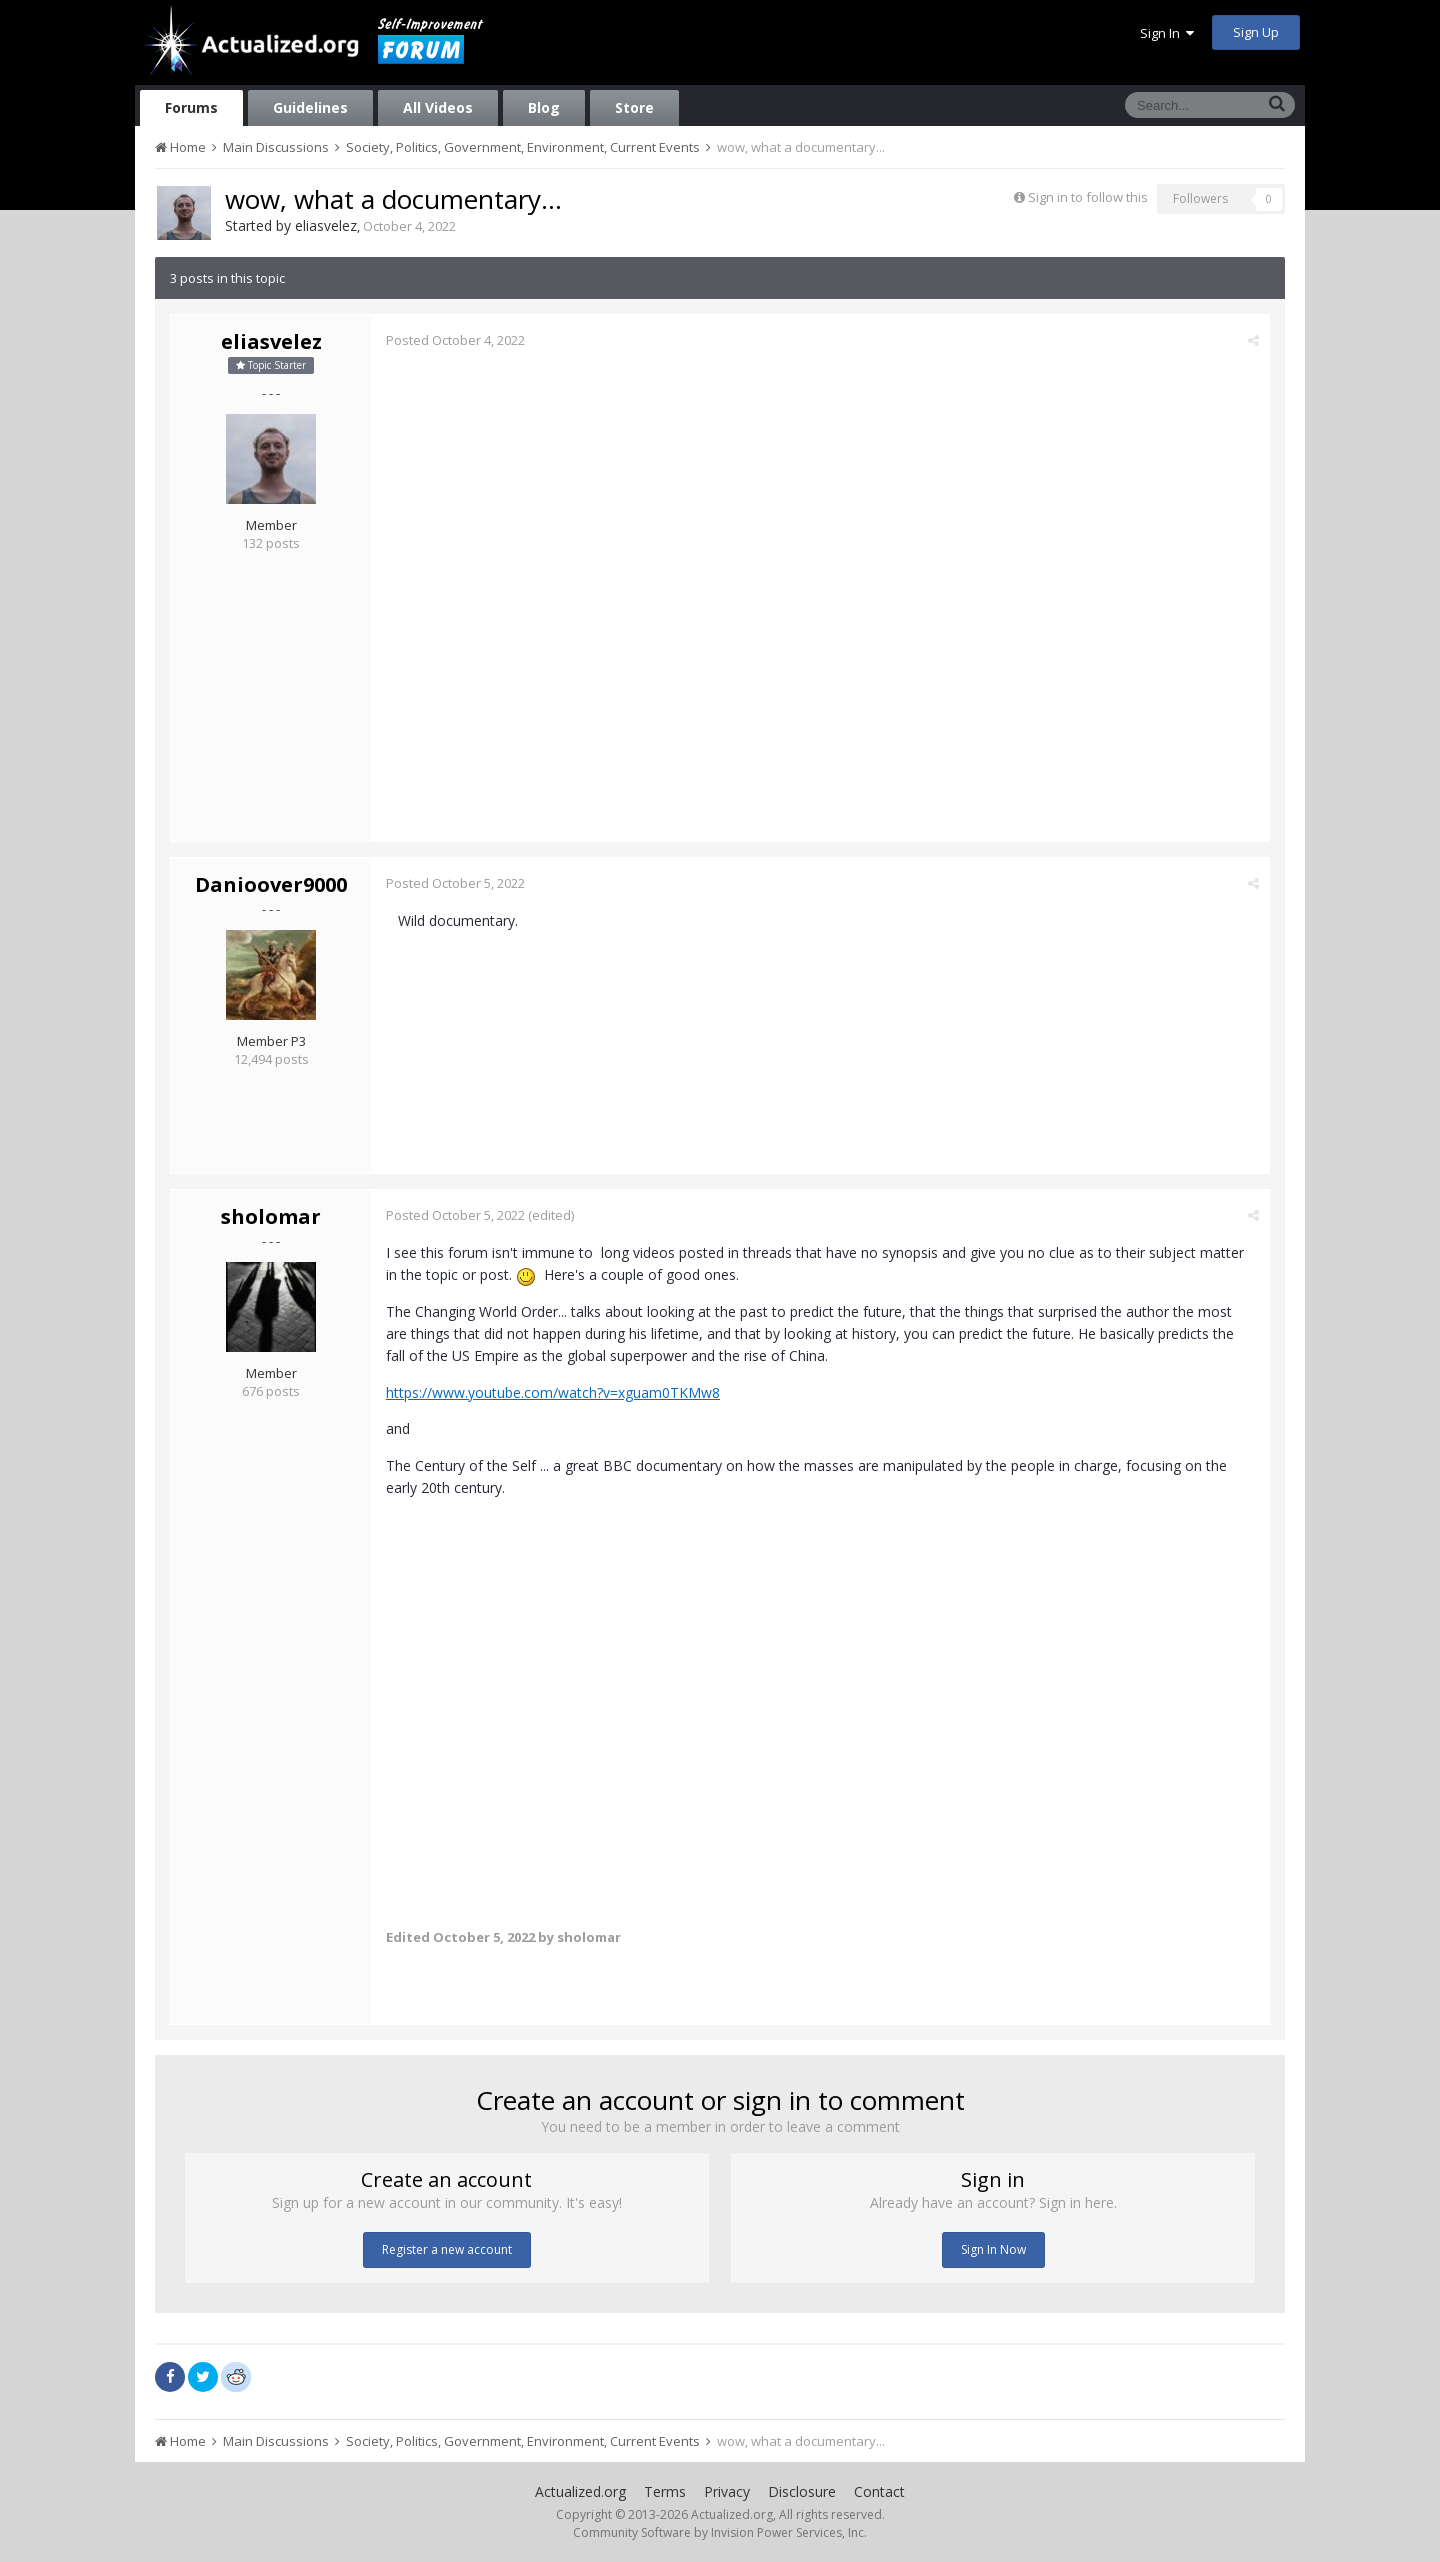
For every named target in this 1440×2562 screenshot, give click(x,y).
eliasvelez (326, 225)
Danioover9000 (271, 884)
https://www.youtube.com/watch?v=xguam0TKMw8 (553, 1392)
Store (634, 107)
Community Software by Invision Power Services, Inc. (720, 2532)
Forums (191, 107)
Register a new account (447, 2249)
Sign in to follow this (1088, 197)
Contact (879, 2491)
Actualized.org (580, 2491)
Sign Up (1256, 32)
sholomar (271, 1216)
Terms (665, 2491)
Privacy (727, 2491)
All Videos (438, 107)
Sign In (1167, 33)
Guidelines (310, 107)
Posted (455, 340)
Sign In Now (993, 2249)
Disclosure (802, 2491)
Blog (544, 107)
